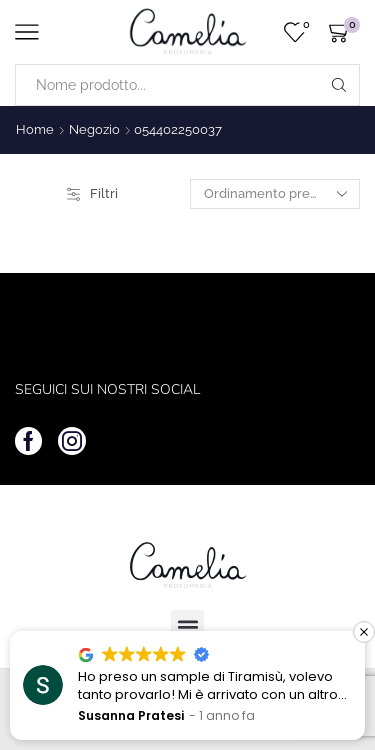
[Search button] (339, 85)
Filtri (92, 193)
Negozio (94, 129)
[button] (364, 632)
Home (35, 129)
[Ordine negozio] (275, 194)
